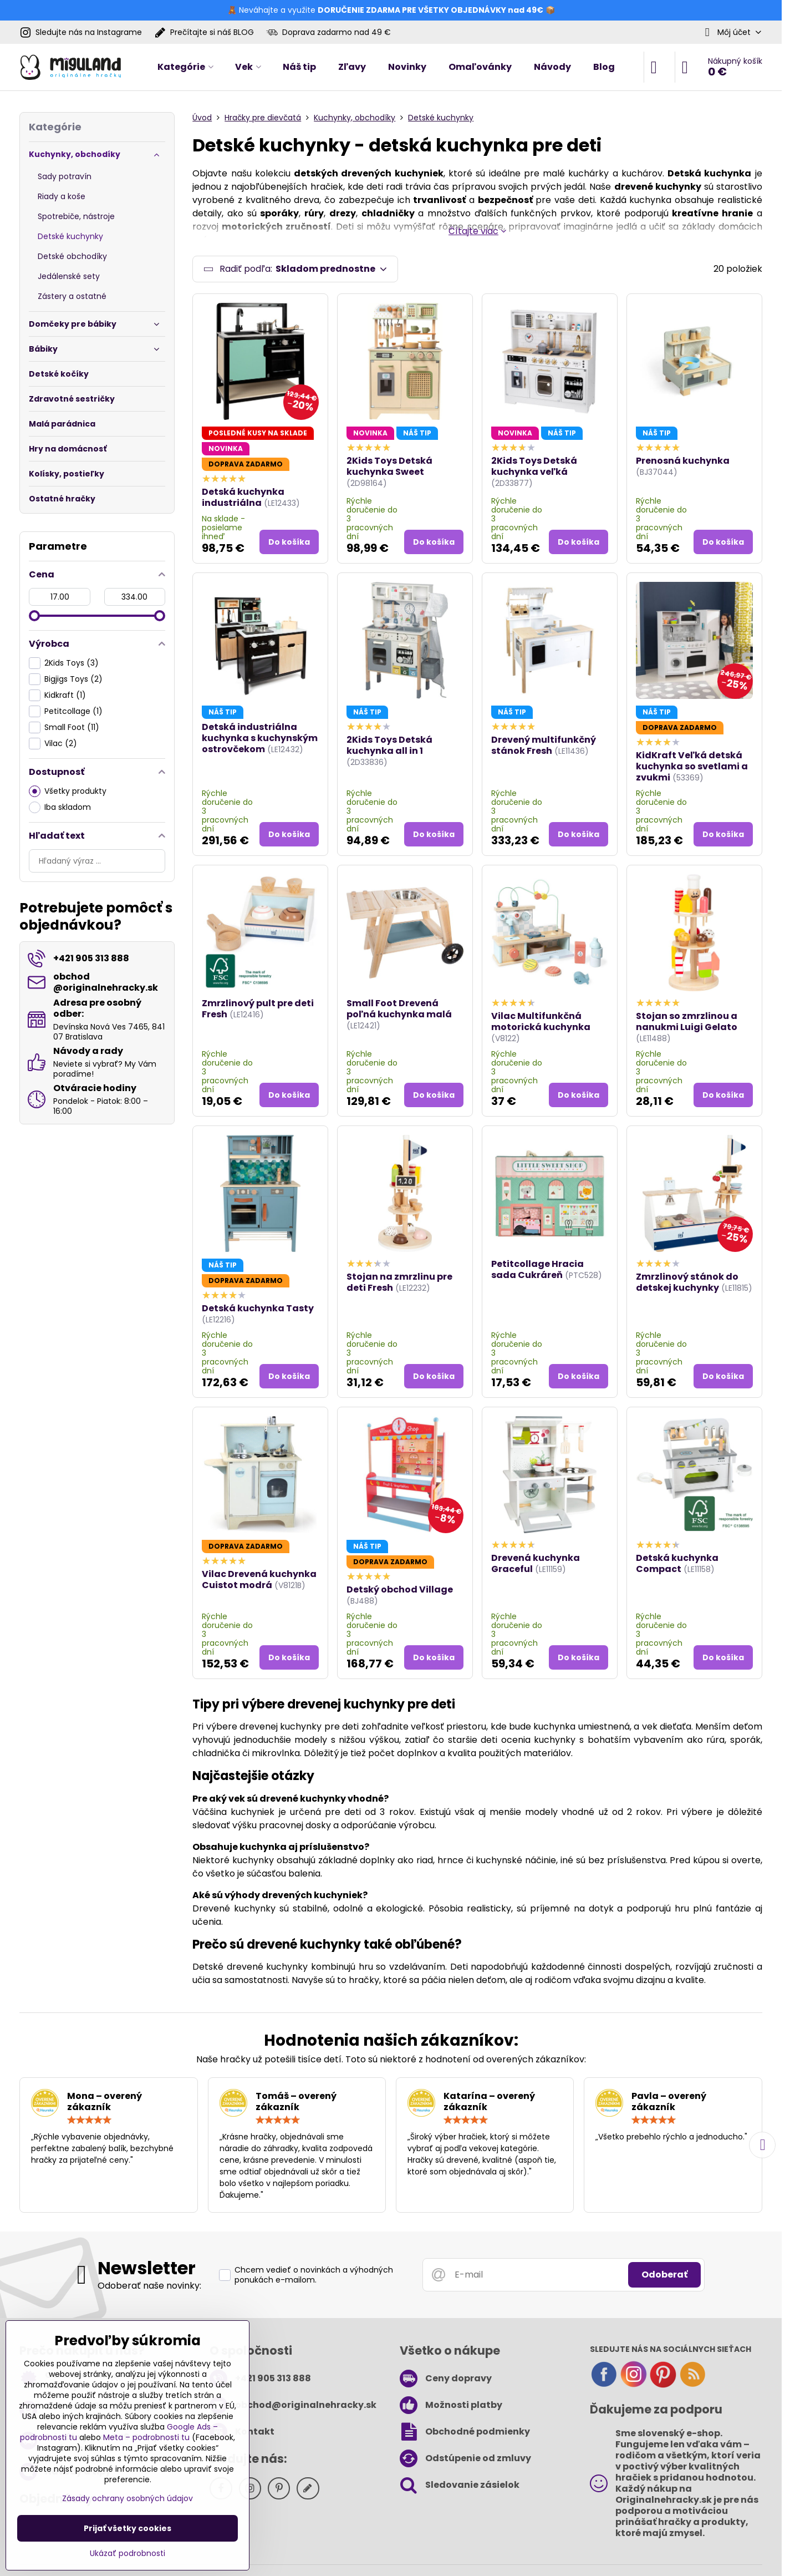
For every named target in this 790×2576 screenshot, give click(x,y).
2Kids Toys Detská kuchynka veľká (534, 466)
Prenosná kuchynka (683, 460)
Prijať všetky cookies (127, 2528)
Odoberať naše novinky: (149, 2285)
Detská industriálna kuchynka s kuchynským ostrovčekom (260, 738)
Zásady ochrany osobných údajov (127, 2498)
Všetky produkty (67, 791)
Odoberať (664, 2274)
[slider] (34, 615)
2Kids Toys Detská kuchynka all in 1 (389, 745)
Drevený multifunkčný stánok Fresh (543, 745)
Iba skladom (60, 807)
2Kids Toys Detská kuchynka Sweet (389, 466)
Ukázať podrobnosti (127, 2553)
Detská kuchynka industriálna (243, 497)
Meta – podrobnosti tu (146, 2437)
